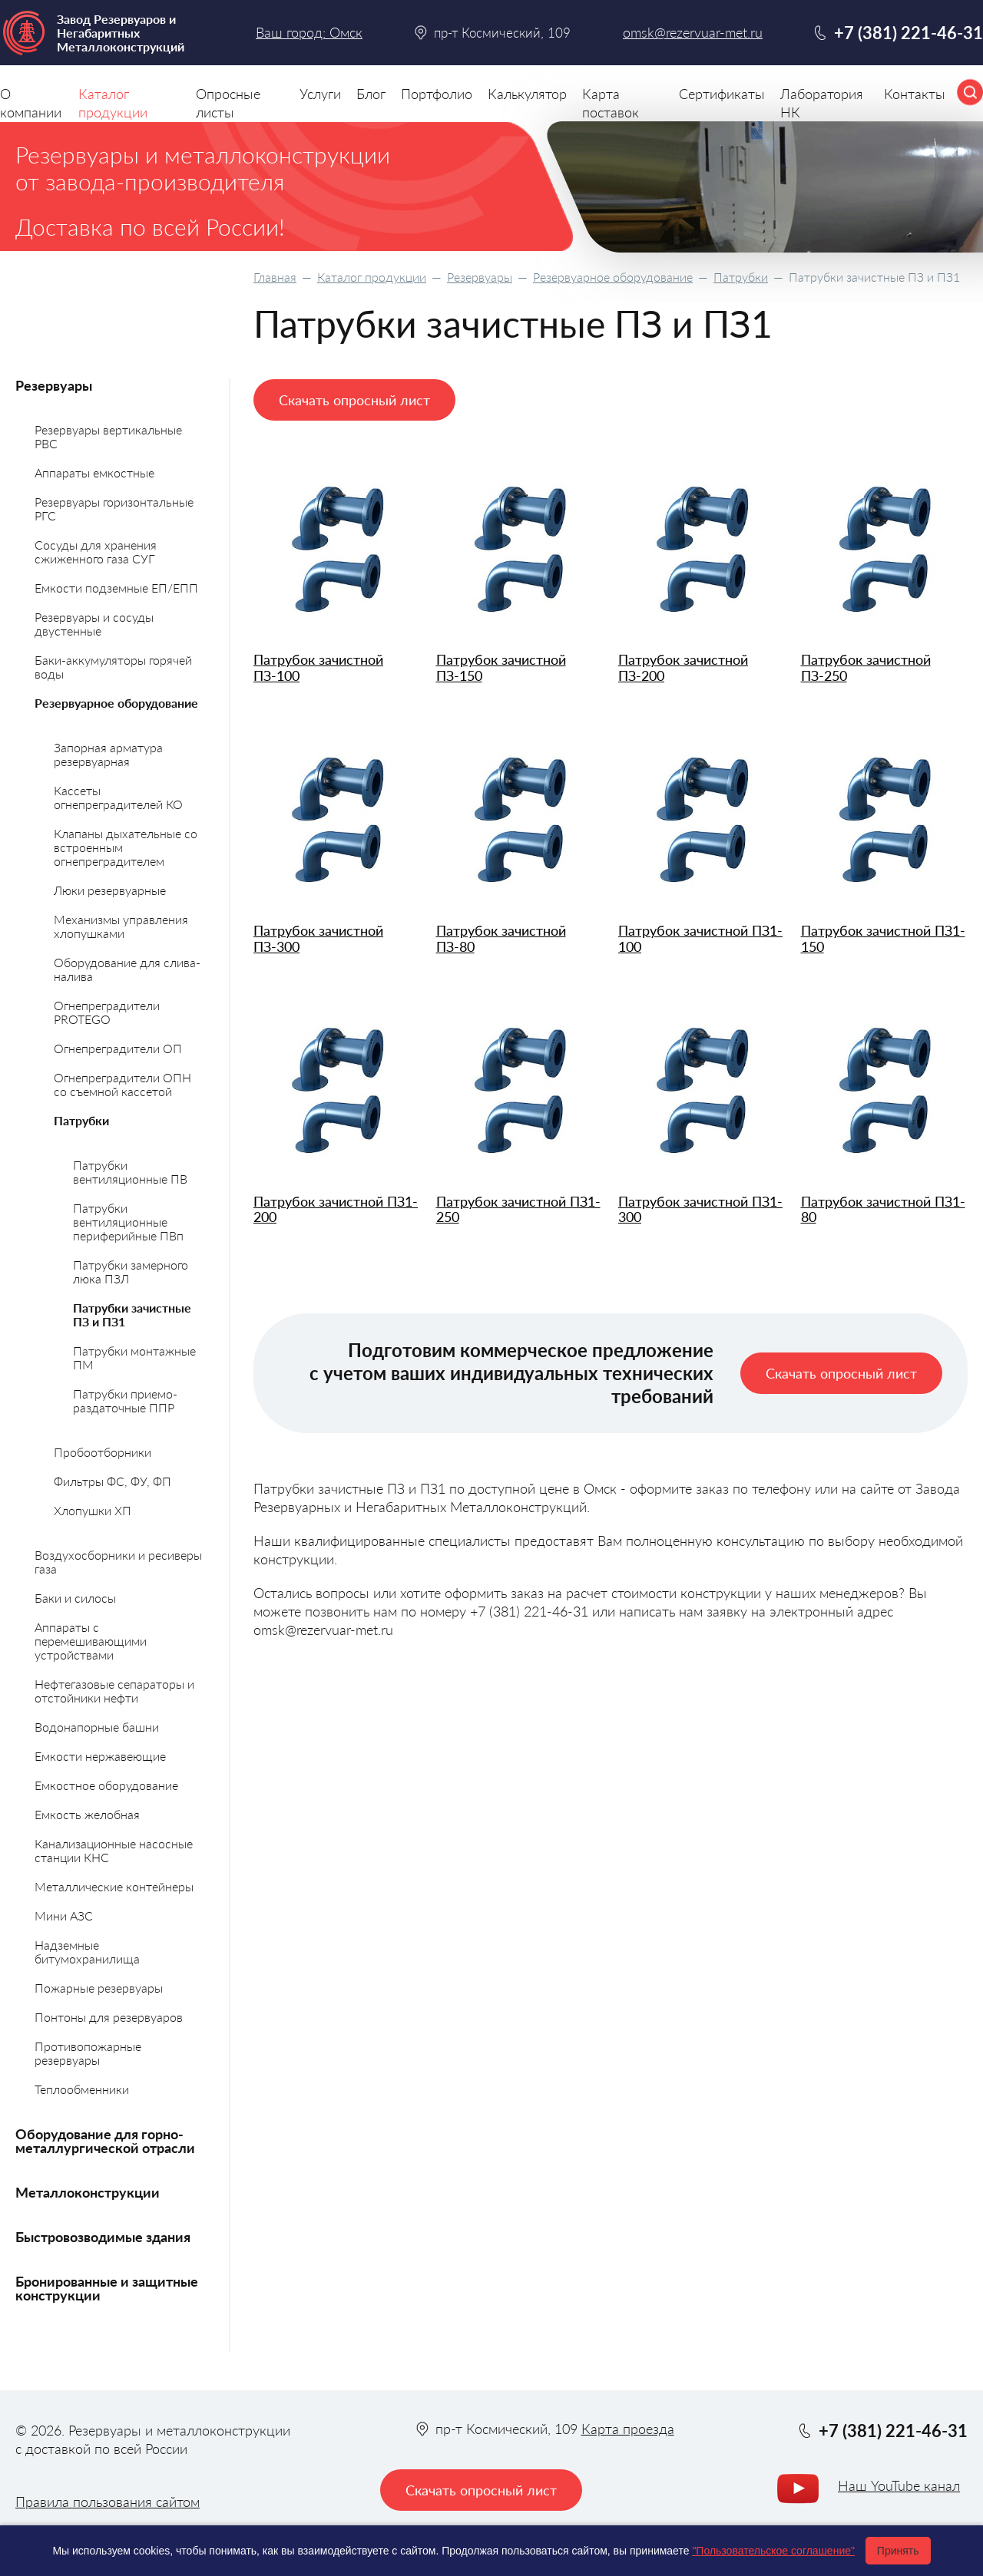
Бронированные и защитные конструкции (106, 2288)
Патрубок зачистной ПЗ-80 (501, 938)
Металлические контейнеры (114, 1886)
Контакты (914, 93)
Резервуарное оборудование (613, 276)
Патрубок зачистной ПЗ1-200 (335, 1209)
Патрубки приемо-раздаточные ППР (125, 1400)
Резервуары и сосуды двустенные (94, 623)
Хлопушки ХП (92, 1510)
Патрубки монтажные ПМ (134, 1357)
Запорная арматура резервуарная (108, 754)
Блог (371, 93)
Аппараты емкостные (94, 472)
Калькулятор (527, 93)
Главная (274, 276)
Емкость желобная (87, 1814)
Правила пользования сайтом (107, 2501)
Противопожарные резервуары (88, 2053)
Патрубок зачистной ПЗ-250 (866, 667)
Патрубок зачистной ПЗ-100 (318, 667)
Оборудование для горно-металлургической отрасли (105, 2141)
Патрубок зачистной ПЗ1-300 (700, 1209)
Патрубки (740, 276)
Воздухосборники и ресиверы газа (118, 1561)
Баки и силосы (75, 1597)
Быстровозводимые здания (102, 2237)
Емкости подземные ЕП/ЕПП (116, 587)
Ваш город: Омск (309, 32)
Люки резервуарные (110, 890)
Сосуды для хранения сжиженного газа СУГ (96, 551)
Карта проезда (627, 2428)
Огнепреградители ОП (118, 1048)
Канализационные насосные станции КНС (114, 1850)
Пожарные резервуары (99, 1987)
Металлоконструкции (87, 2192)
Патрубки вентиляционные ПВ (130, 1172)
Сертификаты (722, 93)
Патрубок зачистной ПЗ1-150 (883, 938)
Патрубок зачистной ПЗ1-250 (518, 1209)
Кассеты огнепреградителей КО (118, 797)
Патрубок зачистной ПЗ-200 (683, 667)
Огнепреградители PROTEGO (107, 1012)
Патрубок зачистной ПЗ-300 (318, 938)
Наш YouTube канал (899, 2485)
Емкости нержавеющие (100, 1756)
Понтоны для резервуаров (109, 2017)
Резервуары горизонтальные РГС (114, 508)
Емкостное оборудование (106, 1785)
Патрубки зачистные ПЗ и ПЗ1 (132, 1314)
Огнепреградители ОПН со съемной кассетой (122, 1084)
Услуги (320, 93)
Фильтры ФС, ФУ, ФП (112, 1481)
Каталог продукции (371, 276)
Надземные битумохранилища (87, 1951)
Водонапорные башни (97, 1726)
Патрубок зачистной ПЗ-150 (501, 667)
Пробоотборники (102, 1452)
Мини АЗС (64, 1915)
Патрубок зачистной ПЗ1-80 (883, 1209)
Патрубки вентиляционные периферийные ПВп (128, 1221)
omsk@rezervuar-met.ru (693, 33)
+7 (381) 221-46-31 (908, 32)
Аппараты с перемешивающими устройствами (91, 1641)
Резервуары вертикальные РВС (108, 436)
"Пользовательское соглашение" (773, 2551)
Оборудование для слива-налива (127, 969)
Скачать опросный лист (354, 399)
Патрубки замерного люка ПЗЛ (130, 1271)
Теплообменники (82, 2089)
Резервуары (479, 276)
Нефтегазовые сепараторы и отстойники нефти (114, 1690)
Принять (898, 2551)
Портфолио (436, 93)
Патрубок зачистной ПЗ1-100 (700, 938)
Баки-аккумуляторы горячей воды (113, 666)
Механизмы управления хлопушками (121, 926)
